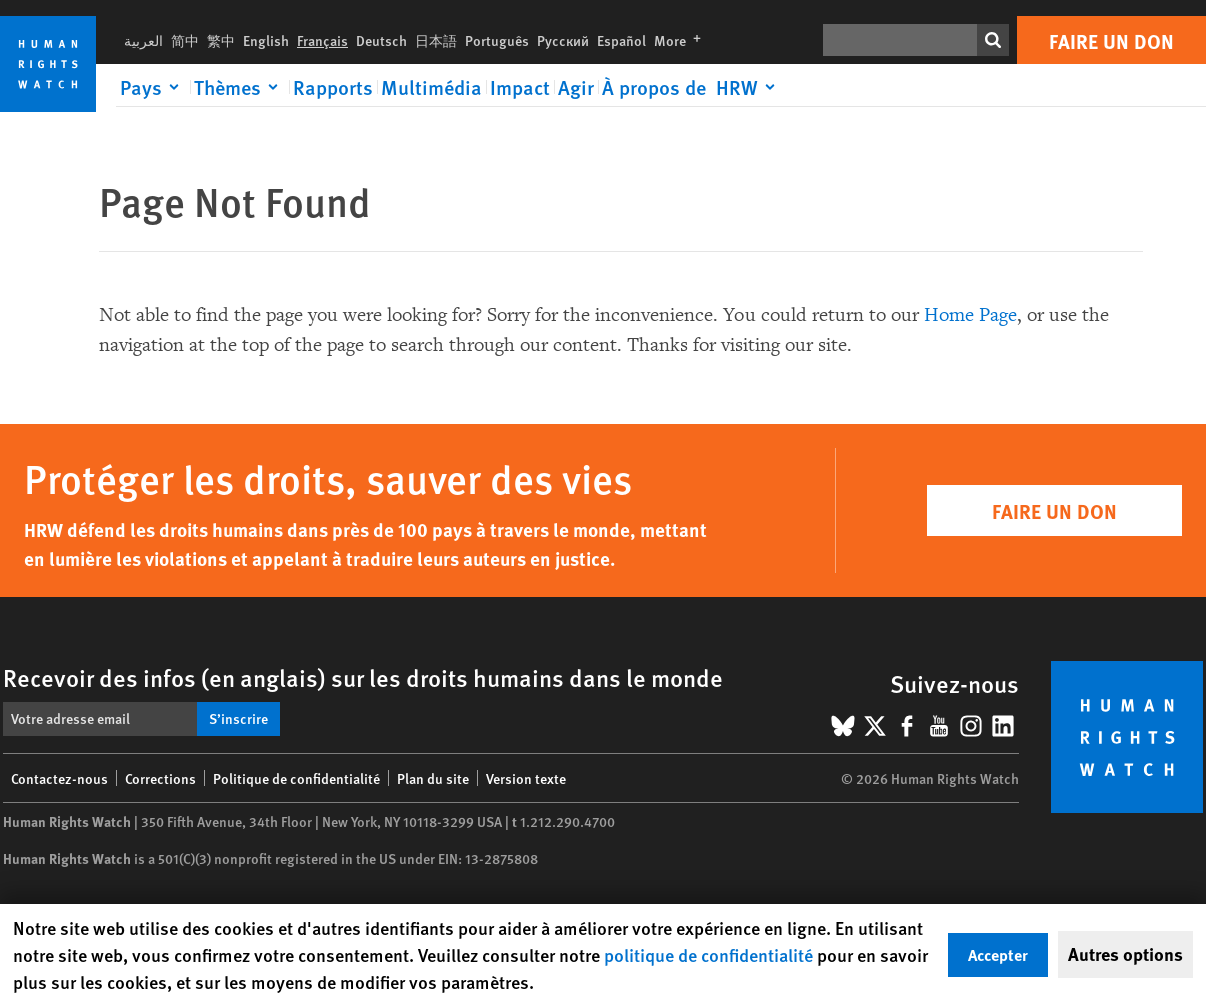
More (681, 40)
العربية (143, 40)
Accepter (998, 954)
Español (621, 40)
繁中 (221, 40)
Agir (576, 87)
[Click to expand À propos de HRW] (692, 87)
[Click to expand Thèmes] (239, 87)
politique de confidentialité (708, 954)
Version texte (526, 778)
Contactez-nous (59, 778)
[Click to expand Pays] (153, 87)
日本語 (436, 40)
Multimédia (431, 87)
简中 (185, 40)
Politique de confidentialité (296, 778)
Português (497, 40)
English (266, 40)
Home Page (970, 315)
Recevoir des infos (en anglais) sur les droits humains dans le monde (363, 677)
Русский (563, 40)
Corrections (160, 778)
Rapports (333, 87)
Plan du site (433, 778)
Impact (520, 87)
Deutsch (381, 40)
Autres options (1125, 954)
